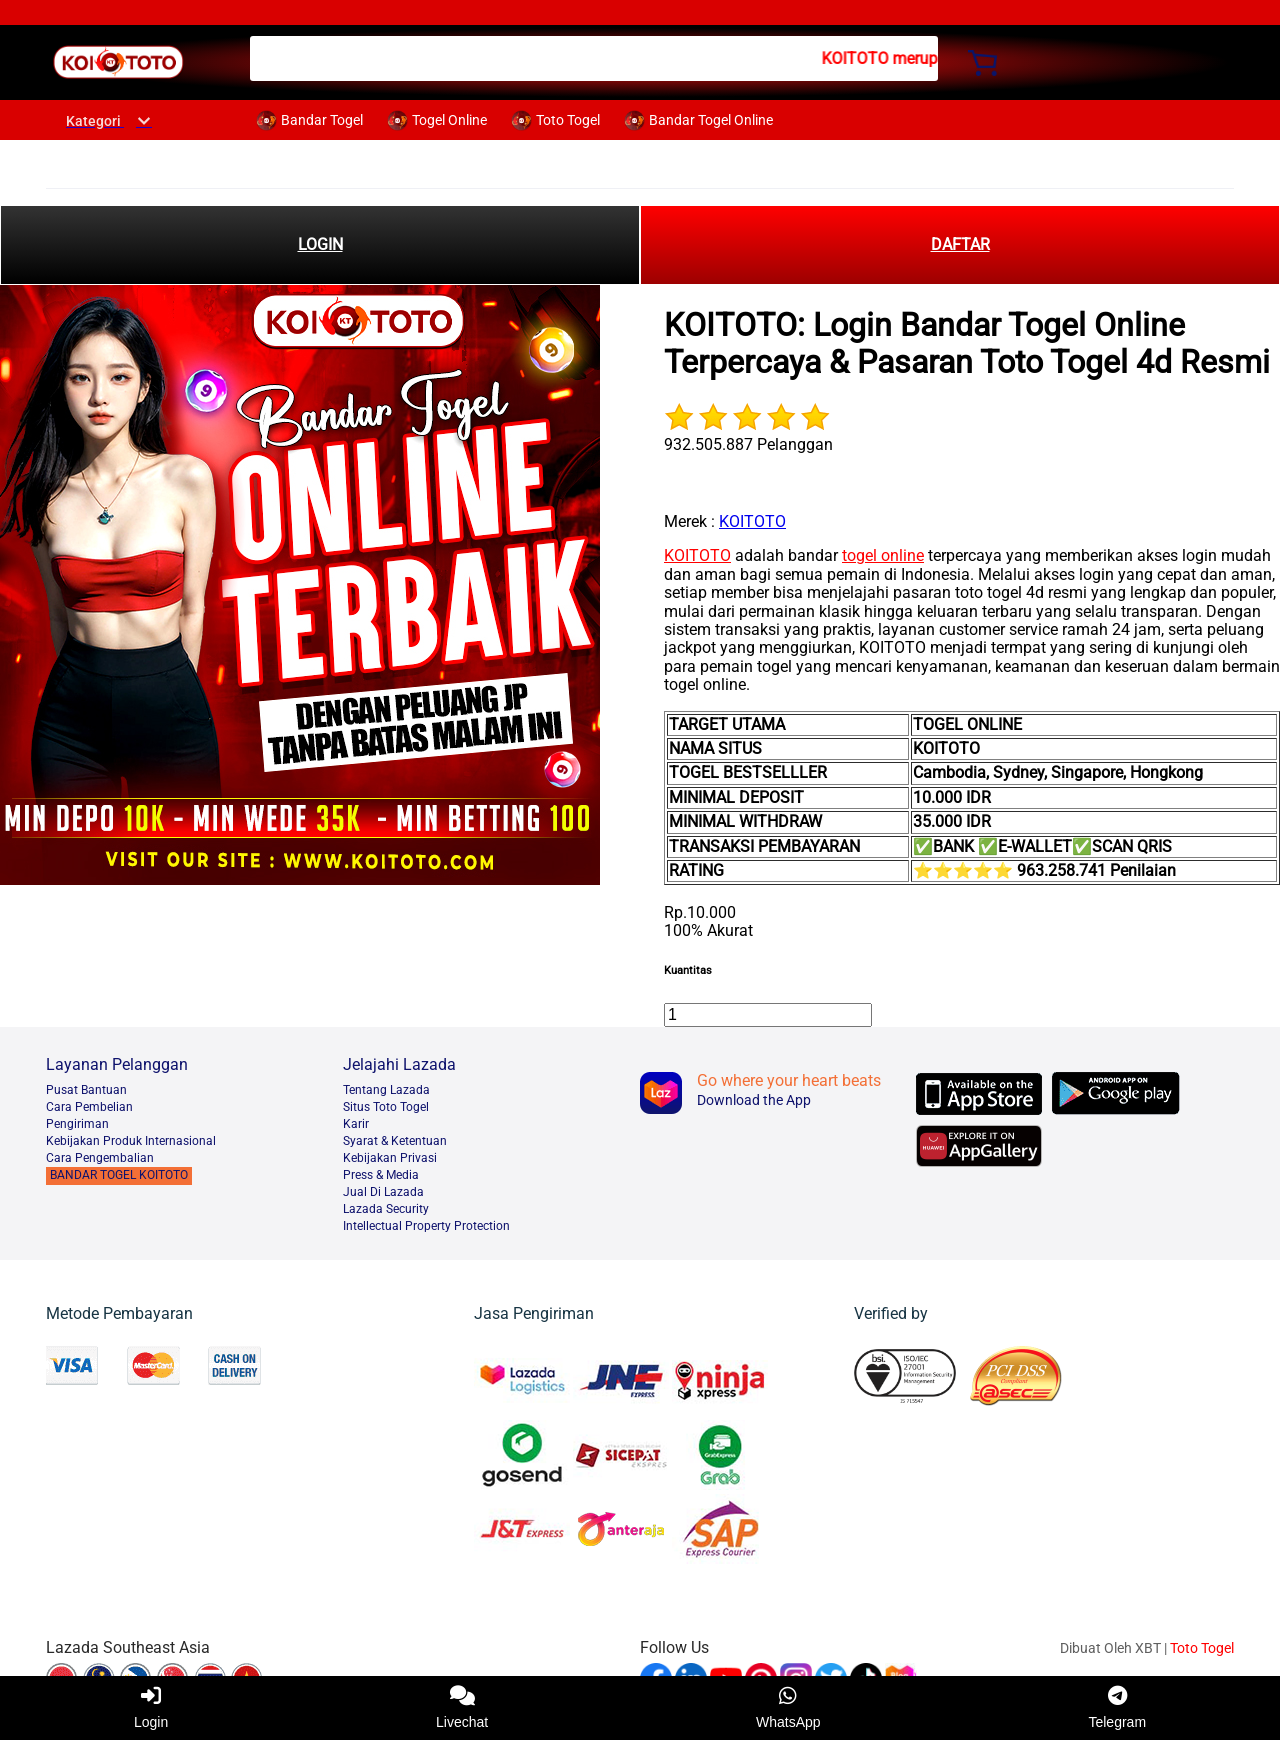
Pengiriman (77, 1124)
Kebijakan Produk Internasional (131, 1141)
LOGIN (320, 244)
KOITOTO (752, 521)
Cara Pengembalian (100, 1158)
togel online (883, 555)
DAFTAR (960, 244)
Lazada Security (386, 1209)
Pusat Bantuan (86, 1090)
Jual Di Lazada (383, 1192)
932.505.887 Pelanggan (748, 444)
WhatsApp (788, 1708)
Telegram (1117, 1708)
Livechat (462, 1708)
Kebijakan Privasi (390, 1158)
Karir (356, 1124)
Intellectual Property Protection (426, 1226)
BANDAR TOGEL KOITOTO (119, 1175)
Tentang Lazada (386, 1090)
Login (151, 1708)
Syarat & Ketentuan (395, 1141)
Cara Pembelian (89, 1107)
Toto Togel (1202, 1648)
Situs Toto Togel (386, 1107)
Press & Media (381, 1175)
